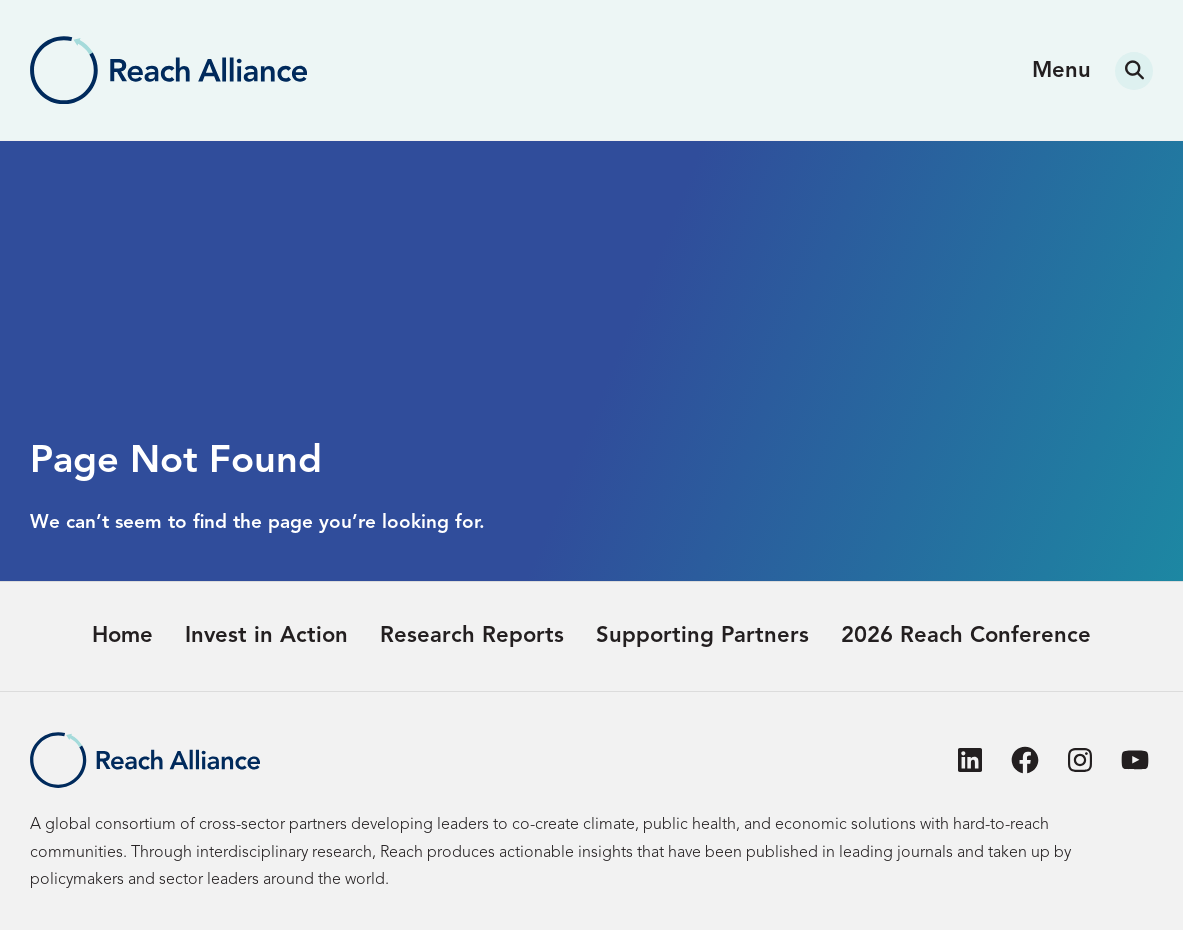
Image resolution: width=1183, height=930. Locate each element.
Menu (1061, 71)
